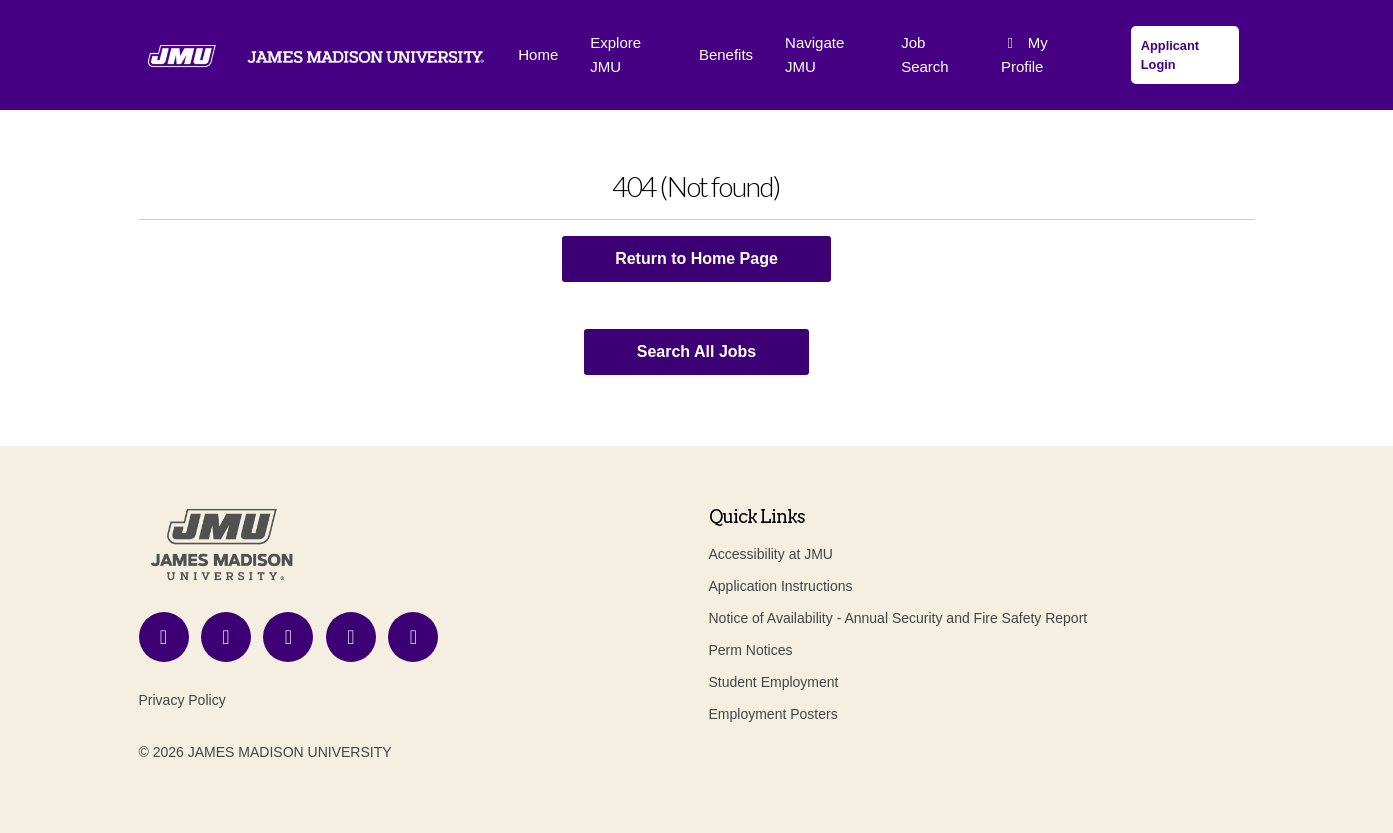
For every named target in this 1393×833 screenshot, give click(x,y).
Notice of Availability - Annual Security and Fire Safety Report (898, 618)
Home (538, 54)
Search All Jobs (696, 351)
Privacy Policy (182, 700)
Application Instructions (781, 586)
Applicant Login (1170, 55)
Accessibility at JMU (771, 554)
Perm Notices (751, 650)
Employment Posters (773, 714)
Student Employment (774, 682)
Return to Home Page (696, 258)
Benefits (726, 54)
